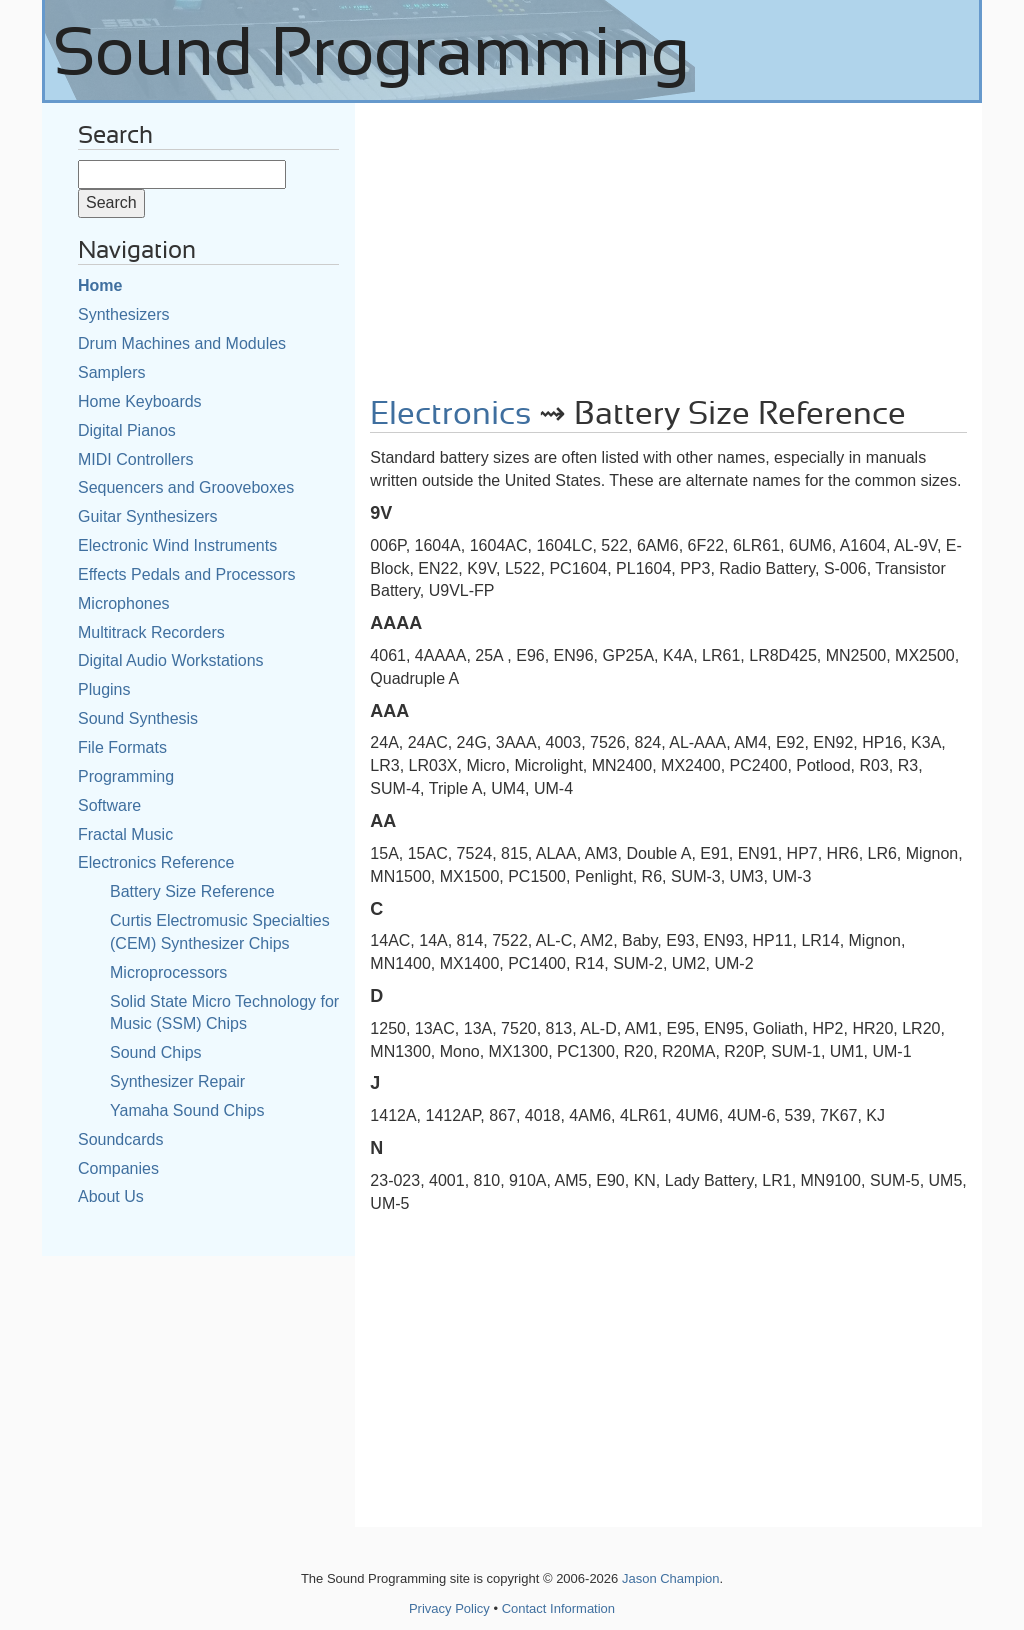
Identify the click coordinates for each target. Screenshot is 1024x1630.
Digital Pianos (127, 430)
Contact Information (558, 1608)
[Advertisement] (668, 243)
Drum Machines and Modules (182, 343)
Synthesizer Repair (177, 1081)
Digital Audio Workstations (171, 660)
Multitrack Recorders (151, 632)
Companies (118, 1168)
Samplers (112, 372)
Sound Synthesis (138, 718)
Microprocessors (168, 972)
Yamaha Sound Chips (187, 1110)
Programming (126, 776)
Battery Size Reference (192, 891)
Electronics (450, 414)
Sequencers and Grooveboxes (186, 487)
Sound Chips (156, 1052)
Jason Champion (671, 1578)
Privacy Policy (449, 1608)
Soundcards (120, 1139)
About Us (111, 1196)
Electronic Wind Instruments (177, 545)
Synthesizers (124, 314)
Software (109, 805)
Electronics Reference (156, 862)
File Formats (122, 747)
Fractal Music (125, 834)
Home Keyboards (140, 401)
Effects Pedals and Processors (187, 574)
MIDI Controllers (136, 459)
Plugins (104, 689)
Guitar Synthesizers (148, 516)
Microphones (124, 603)
